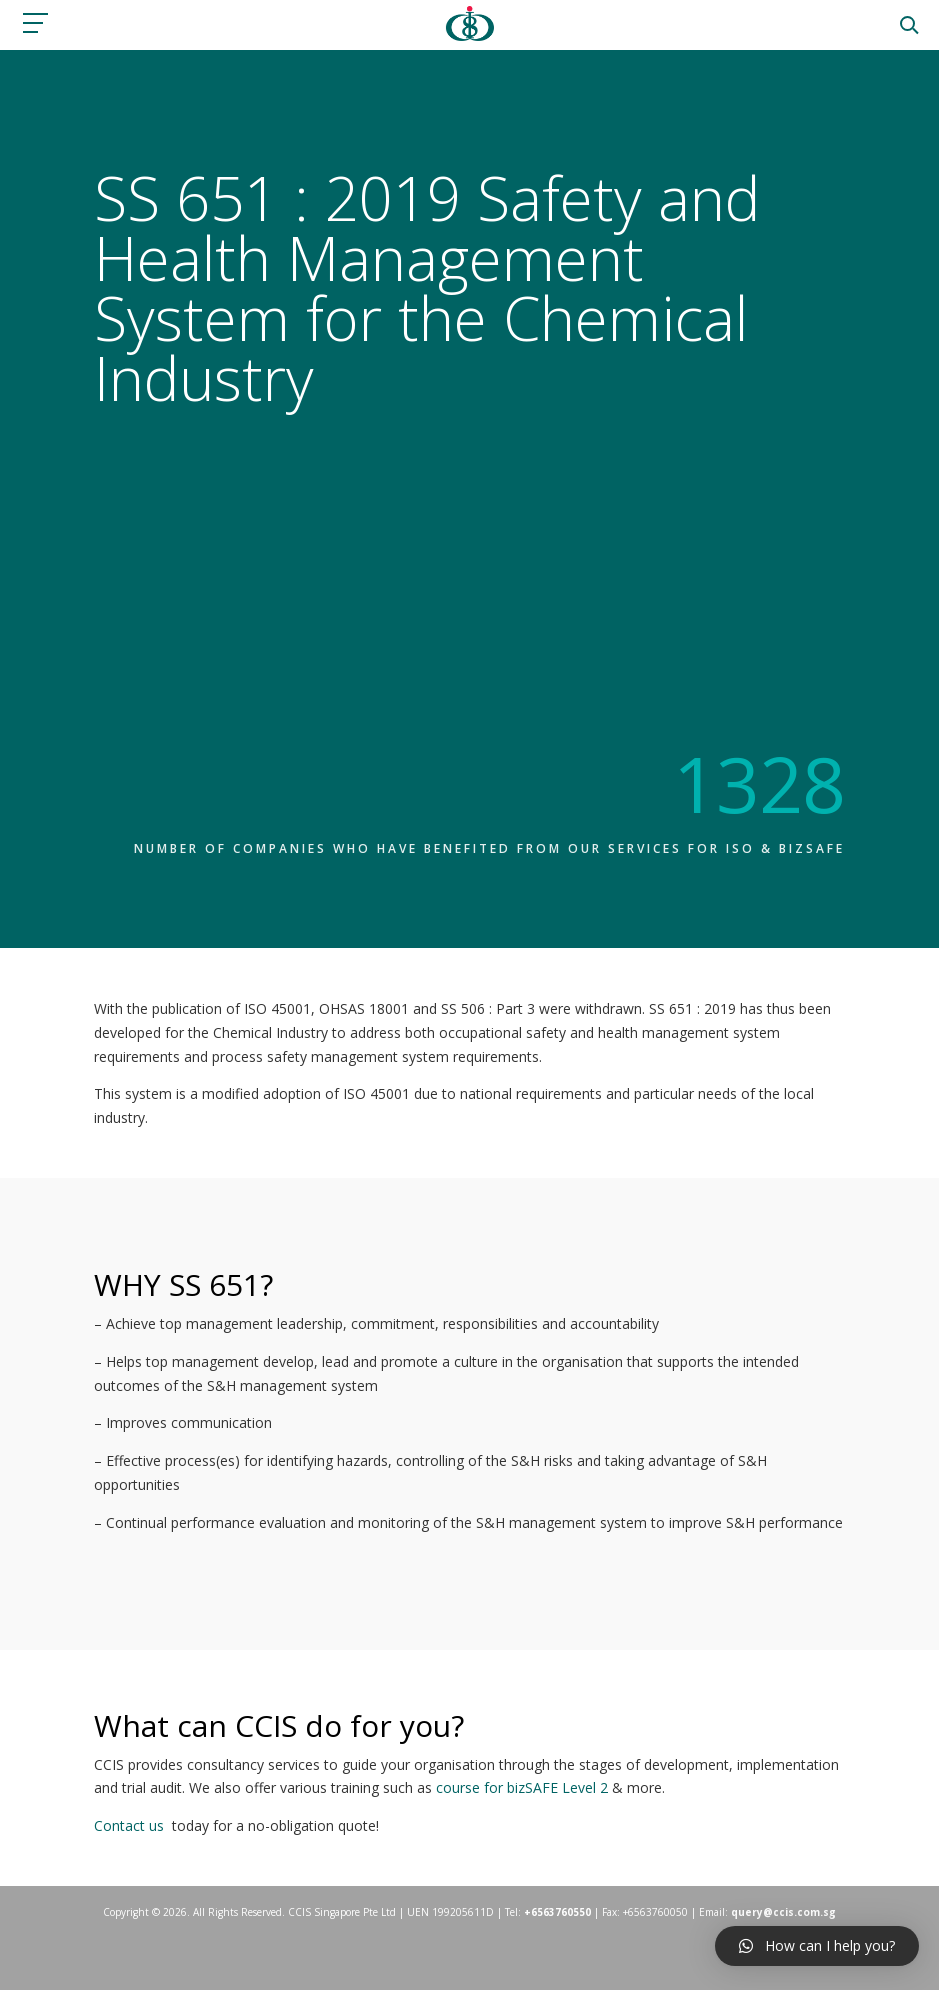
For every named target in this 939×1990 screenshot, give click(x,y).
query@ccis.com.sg (783, 1912)
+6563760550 (557, 1912)
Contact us (129, 1825)
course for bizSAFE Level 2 (522, 1787)
